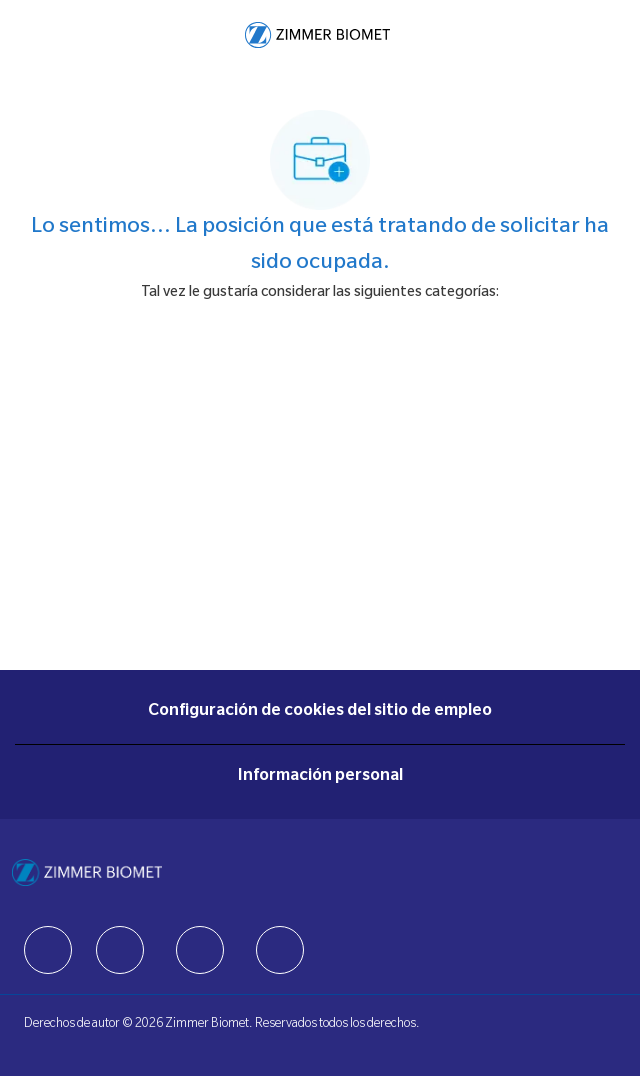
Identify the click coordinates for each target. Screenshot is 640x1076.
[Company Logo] (317, 36)
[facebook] (48, 950)
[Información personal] (320, 777)
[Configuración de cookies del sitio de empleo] (320, 712)
